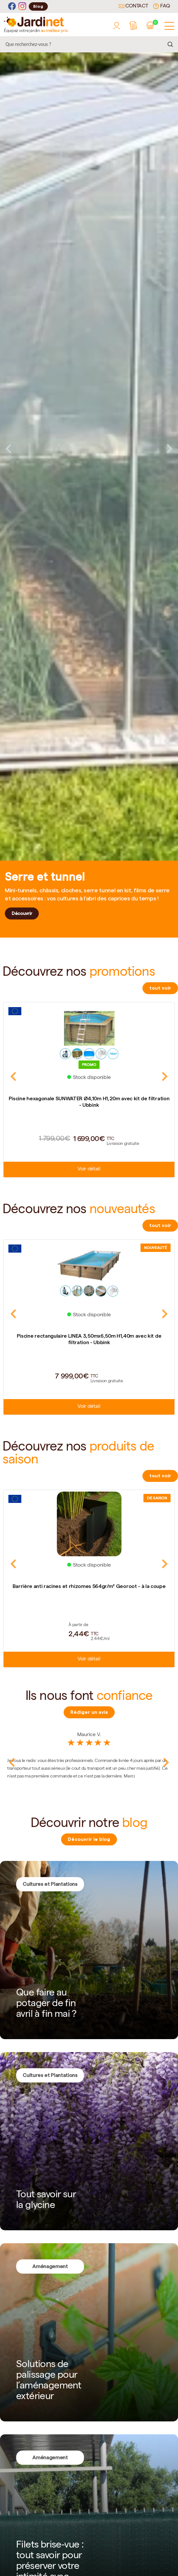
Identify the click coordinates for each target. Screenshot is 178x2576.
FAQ (161, 6)
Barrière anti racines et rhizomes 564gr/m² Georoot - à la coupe (89, 1586)
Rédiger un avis (89, 1712)
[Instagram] (22, 6)
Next (169, 448)
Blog (38, 6)
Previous (8, 448)
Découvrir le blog (89, 1839)
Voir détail (89, 1169)
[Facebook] (12, 6)
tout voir (160, 988)
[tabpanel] (89, 449)
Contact (133, 6)
